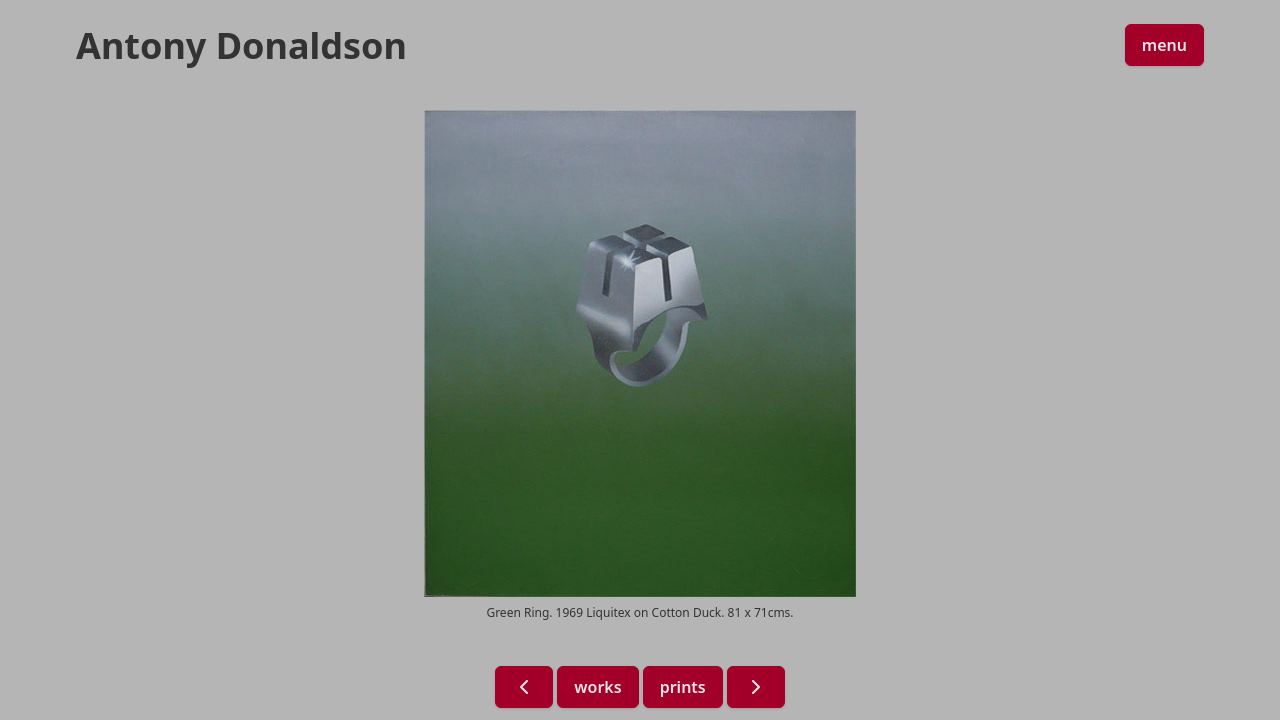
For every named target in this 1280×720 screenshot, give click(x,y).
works (597, 687)
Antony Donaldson (241, 46)
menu (1164, 45)
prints (683, 687)
